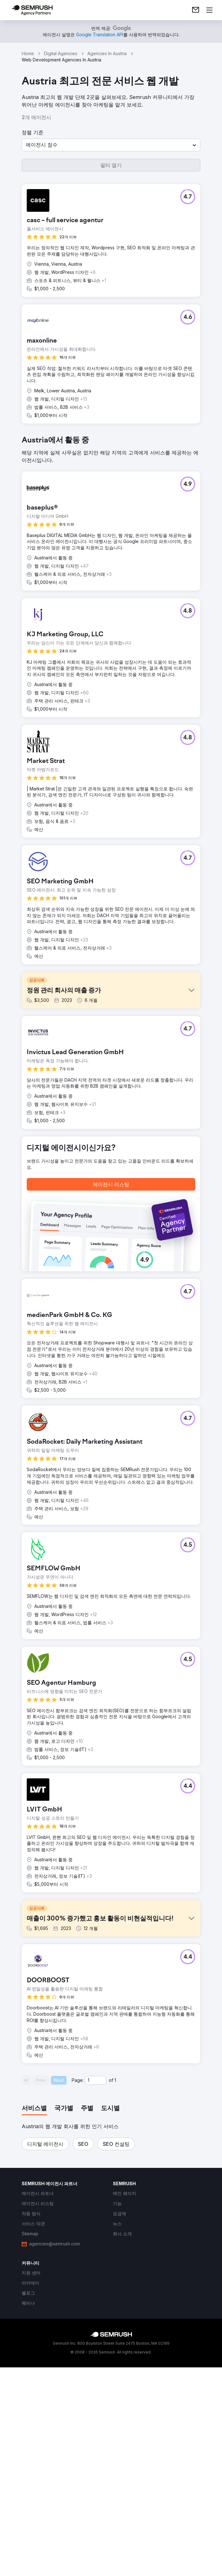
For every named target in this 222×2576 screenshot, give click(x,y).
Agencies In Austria (107, 53)
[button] (111, 145)
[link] (195, 10)
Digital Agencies (60, 53)
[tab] (34, 2327)
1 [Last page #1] (115, 2298)
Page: (78, 2298)
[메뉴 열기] (209, 10)
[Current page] (95, 2299)
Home (28, 53)
